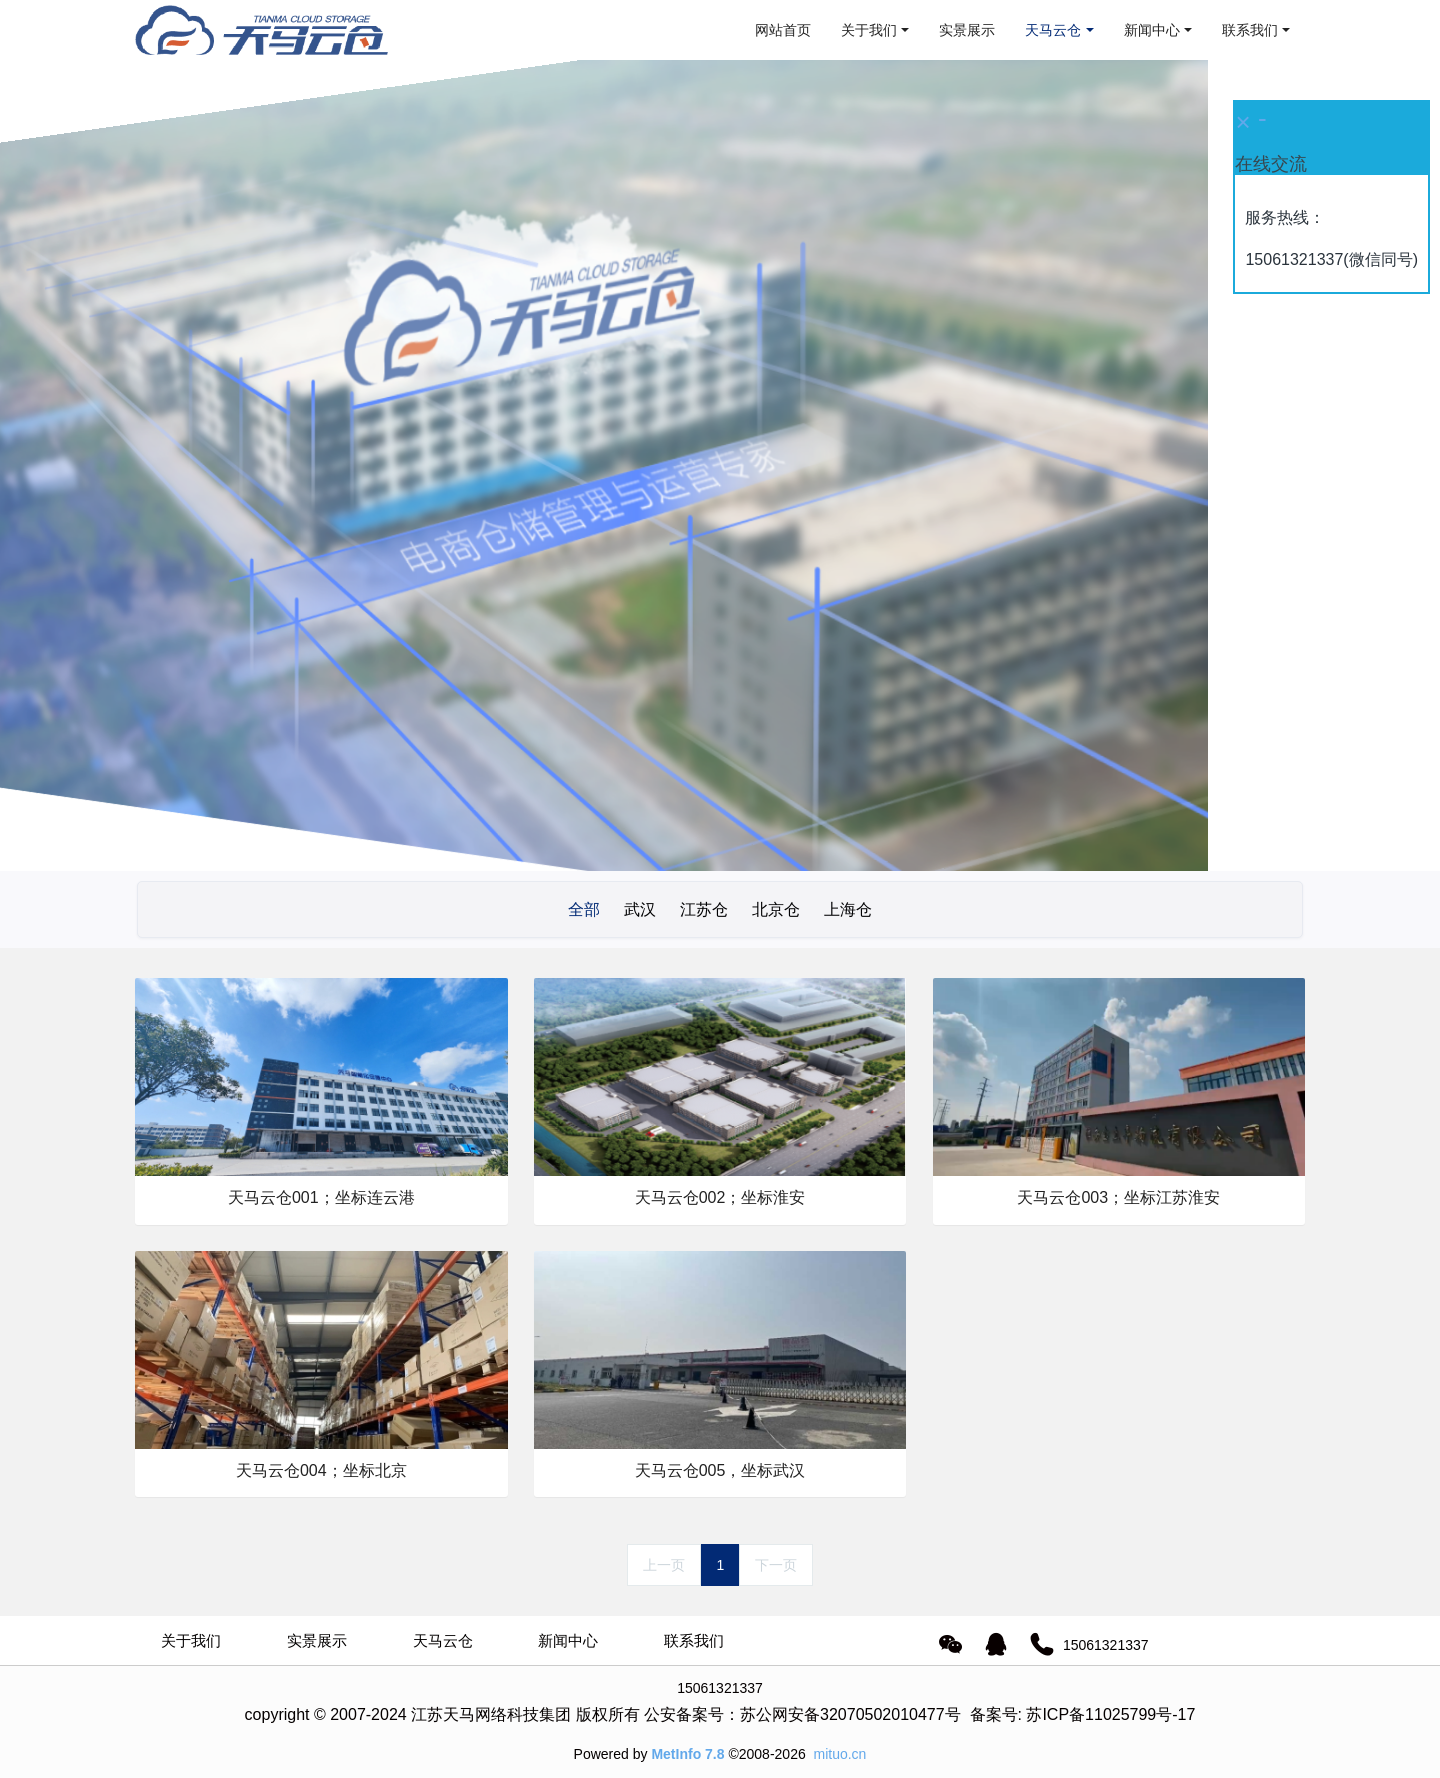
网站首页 (783, 30)
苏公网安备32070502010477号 (850, 1714)
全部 (584, 909)
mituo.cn (839, 1754)
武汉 (640, 909)
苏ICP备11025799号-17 (1110, 1714)
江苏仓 (704, 909)
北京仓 (776, 909)
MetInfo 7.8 (687, 1754)
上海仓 (848, 909)
